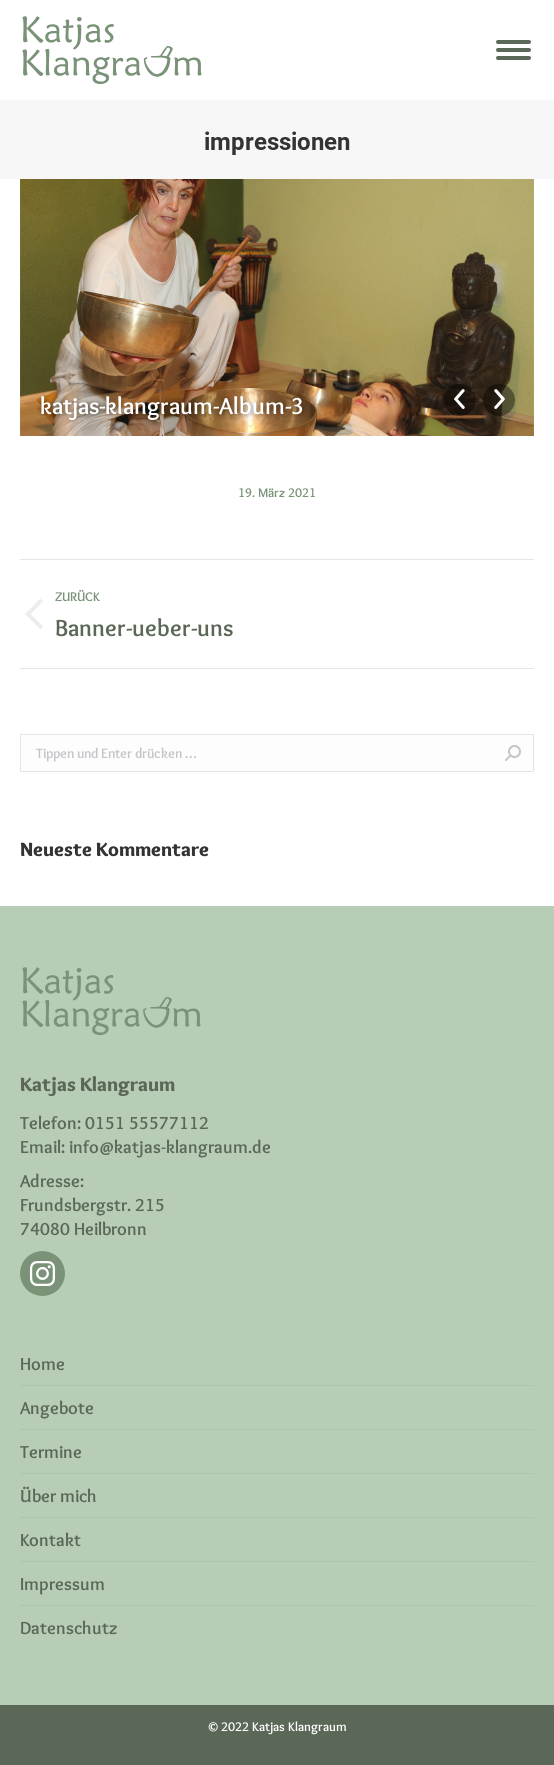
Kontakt (50, 1540)
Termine (51, 1452)
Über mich (58, 1496)
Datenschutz (69, 1628)
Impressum (62, 1584)
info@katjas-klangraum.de (170, 1147)
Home (42, 1364)
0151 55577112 (147, 1123)
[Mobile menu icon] (513, 50)
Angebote (57, 1408)
